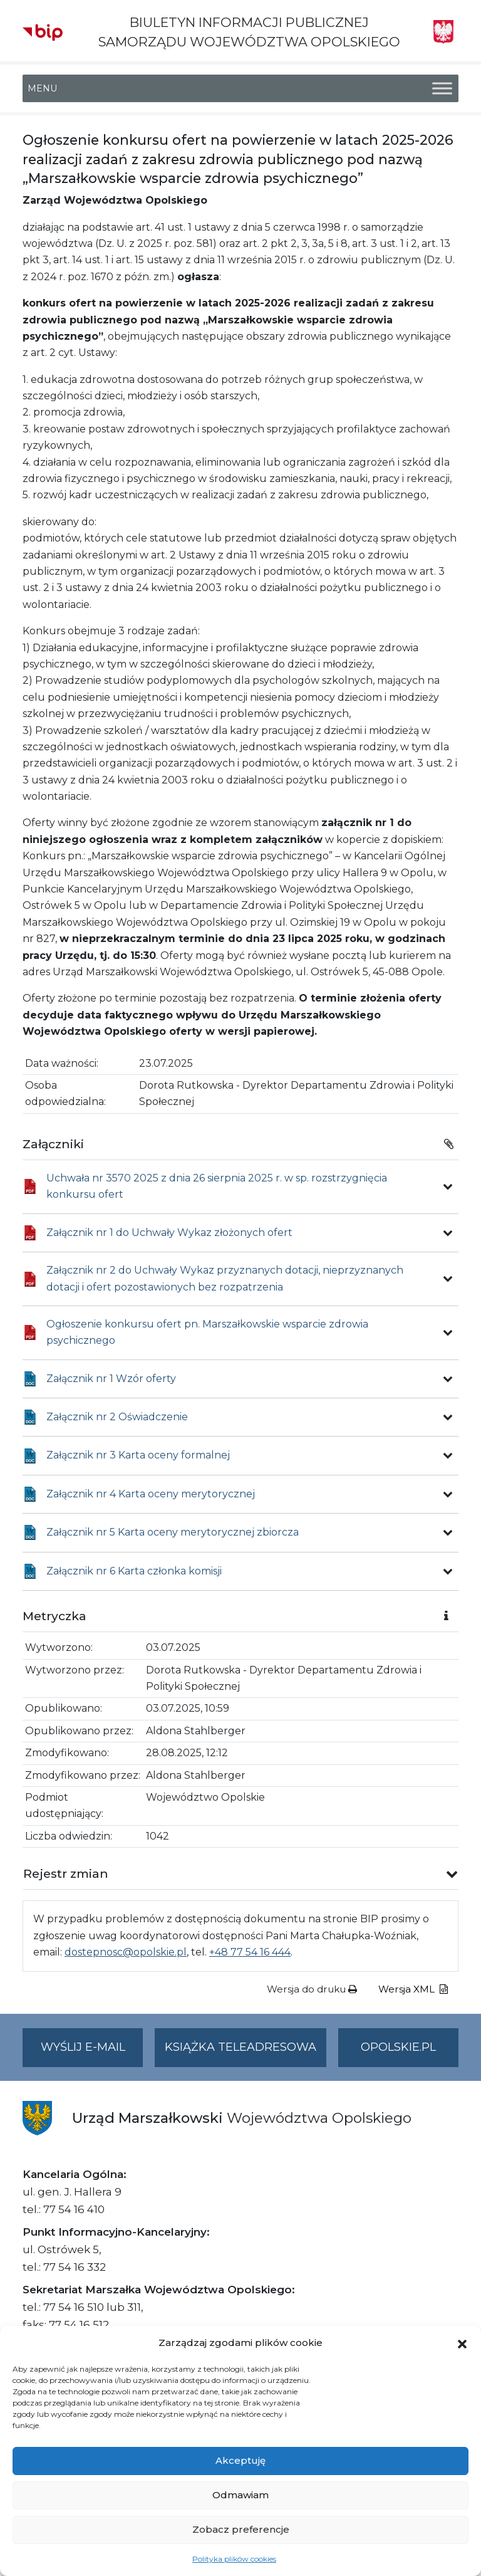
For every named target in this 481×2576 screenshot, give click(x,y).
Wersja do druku (312, 1989)
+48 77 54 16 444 (250, 1952)
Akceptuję (240, 2460)
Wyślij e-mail (92, 2052)
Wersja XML (413, 1989)
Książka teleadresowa (240, 2047)
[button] (462, 2343)
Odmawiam (240, 2495)
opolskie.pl (398, 2047)
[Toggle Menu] (442, 89)
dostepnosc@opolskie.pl (126, 1952)
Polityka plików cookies (234, 2558)
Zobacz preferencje (240, 2529)
